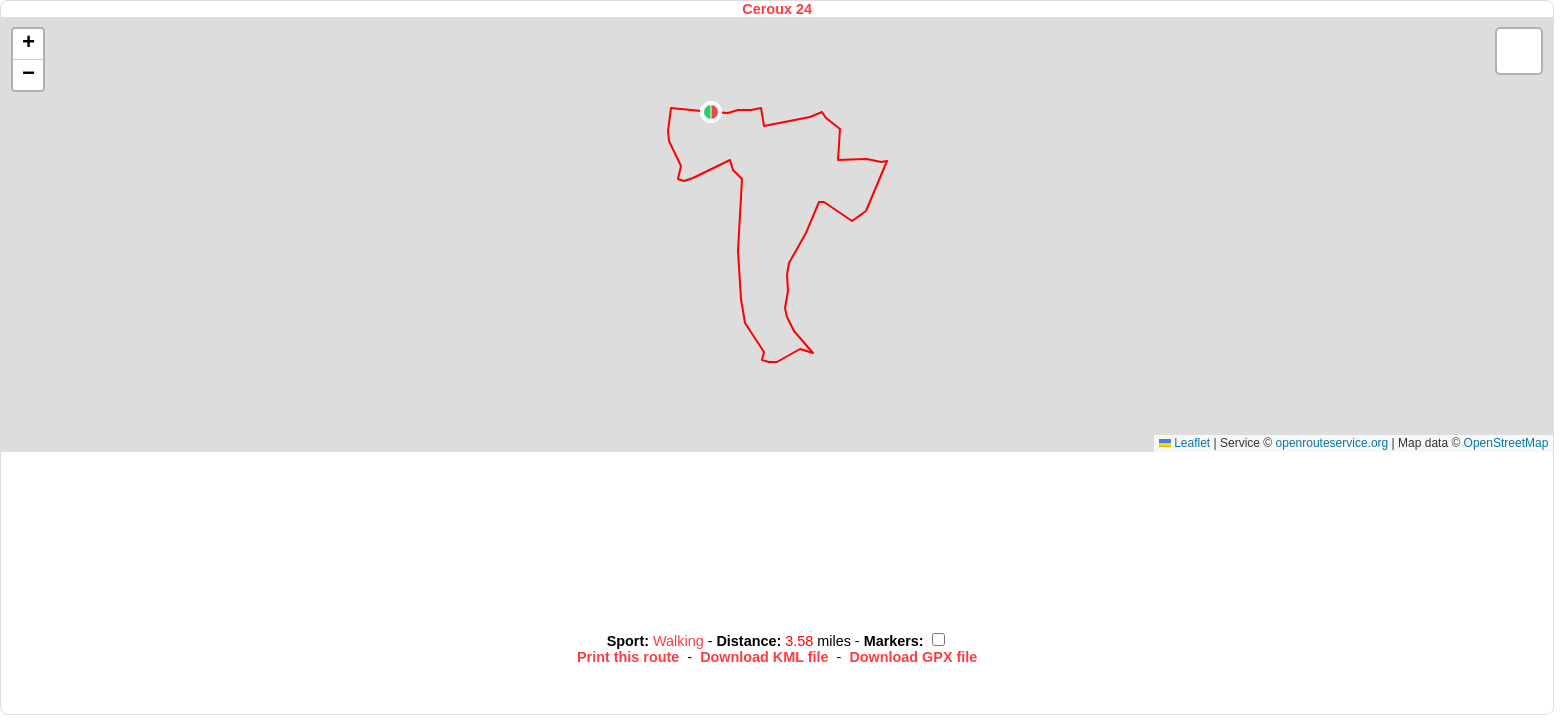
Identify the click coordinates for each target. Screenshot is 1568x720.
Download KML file (764, 657)
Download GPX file (913, 657)
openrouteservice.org (1332, 443)
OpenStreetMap (1506, 443)
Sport (626, 641)
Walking (680, 641)
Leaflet (1184, 443)
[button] (711, 112)
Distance (746, 641)
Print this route (628, 657)
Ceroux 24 (777, 9)
